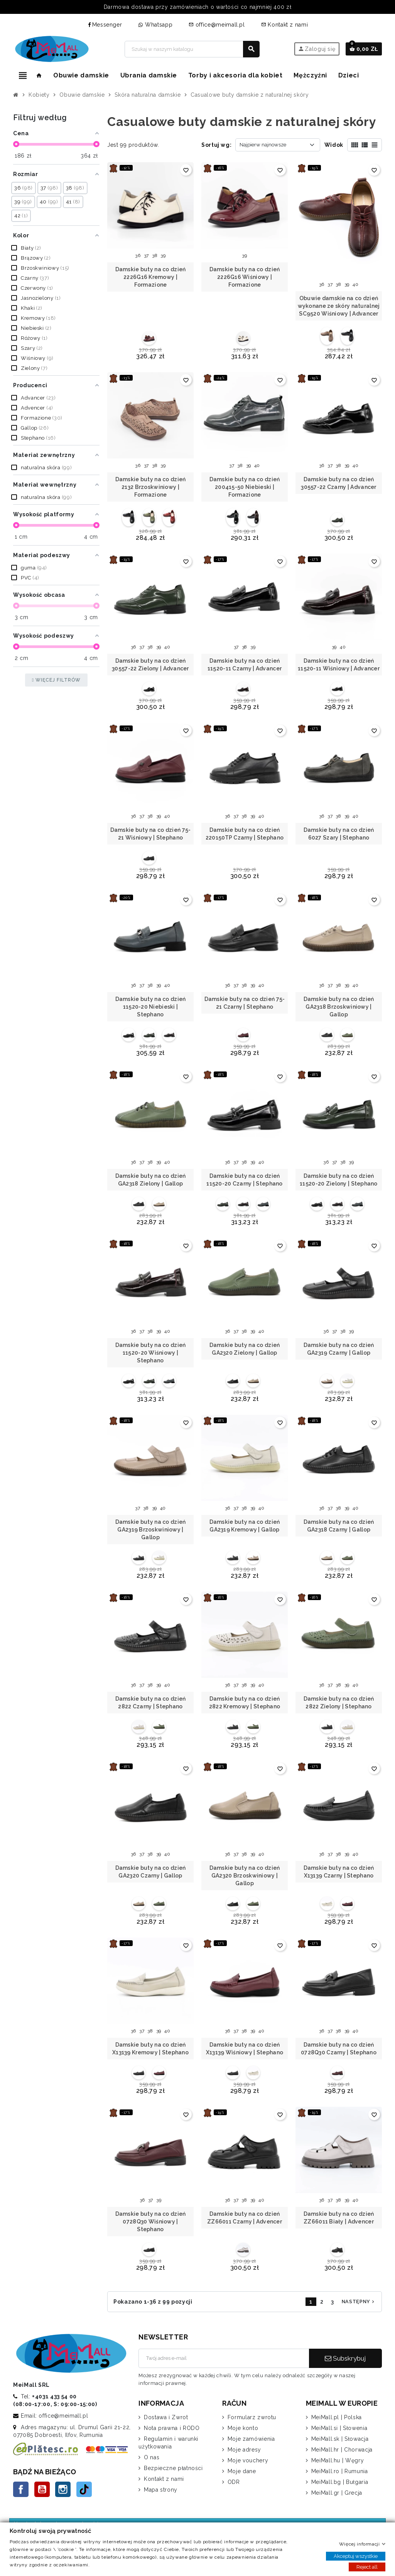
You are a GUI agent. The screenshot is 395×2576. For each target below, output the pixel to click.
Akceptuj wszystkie (356, 2556)
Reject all (367, 2567)
